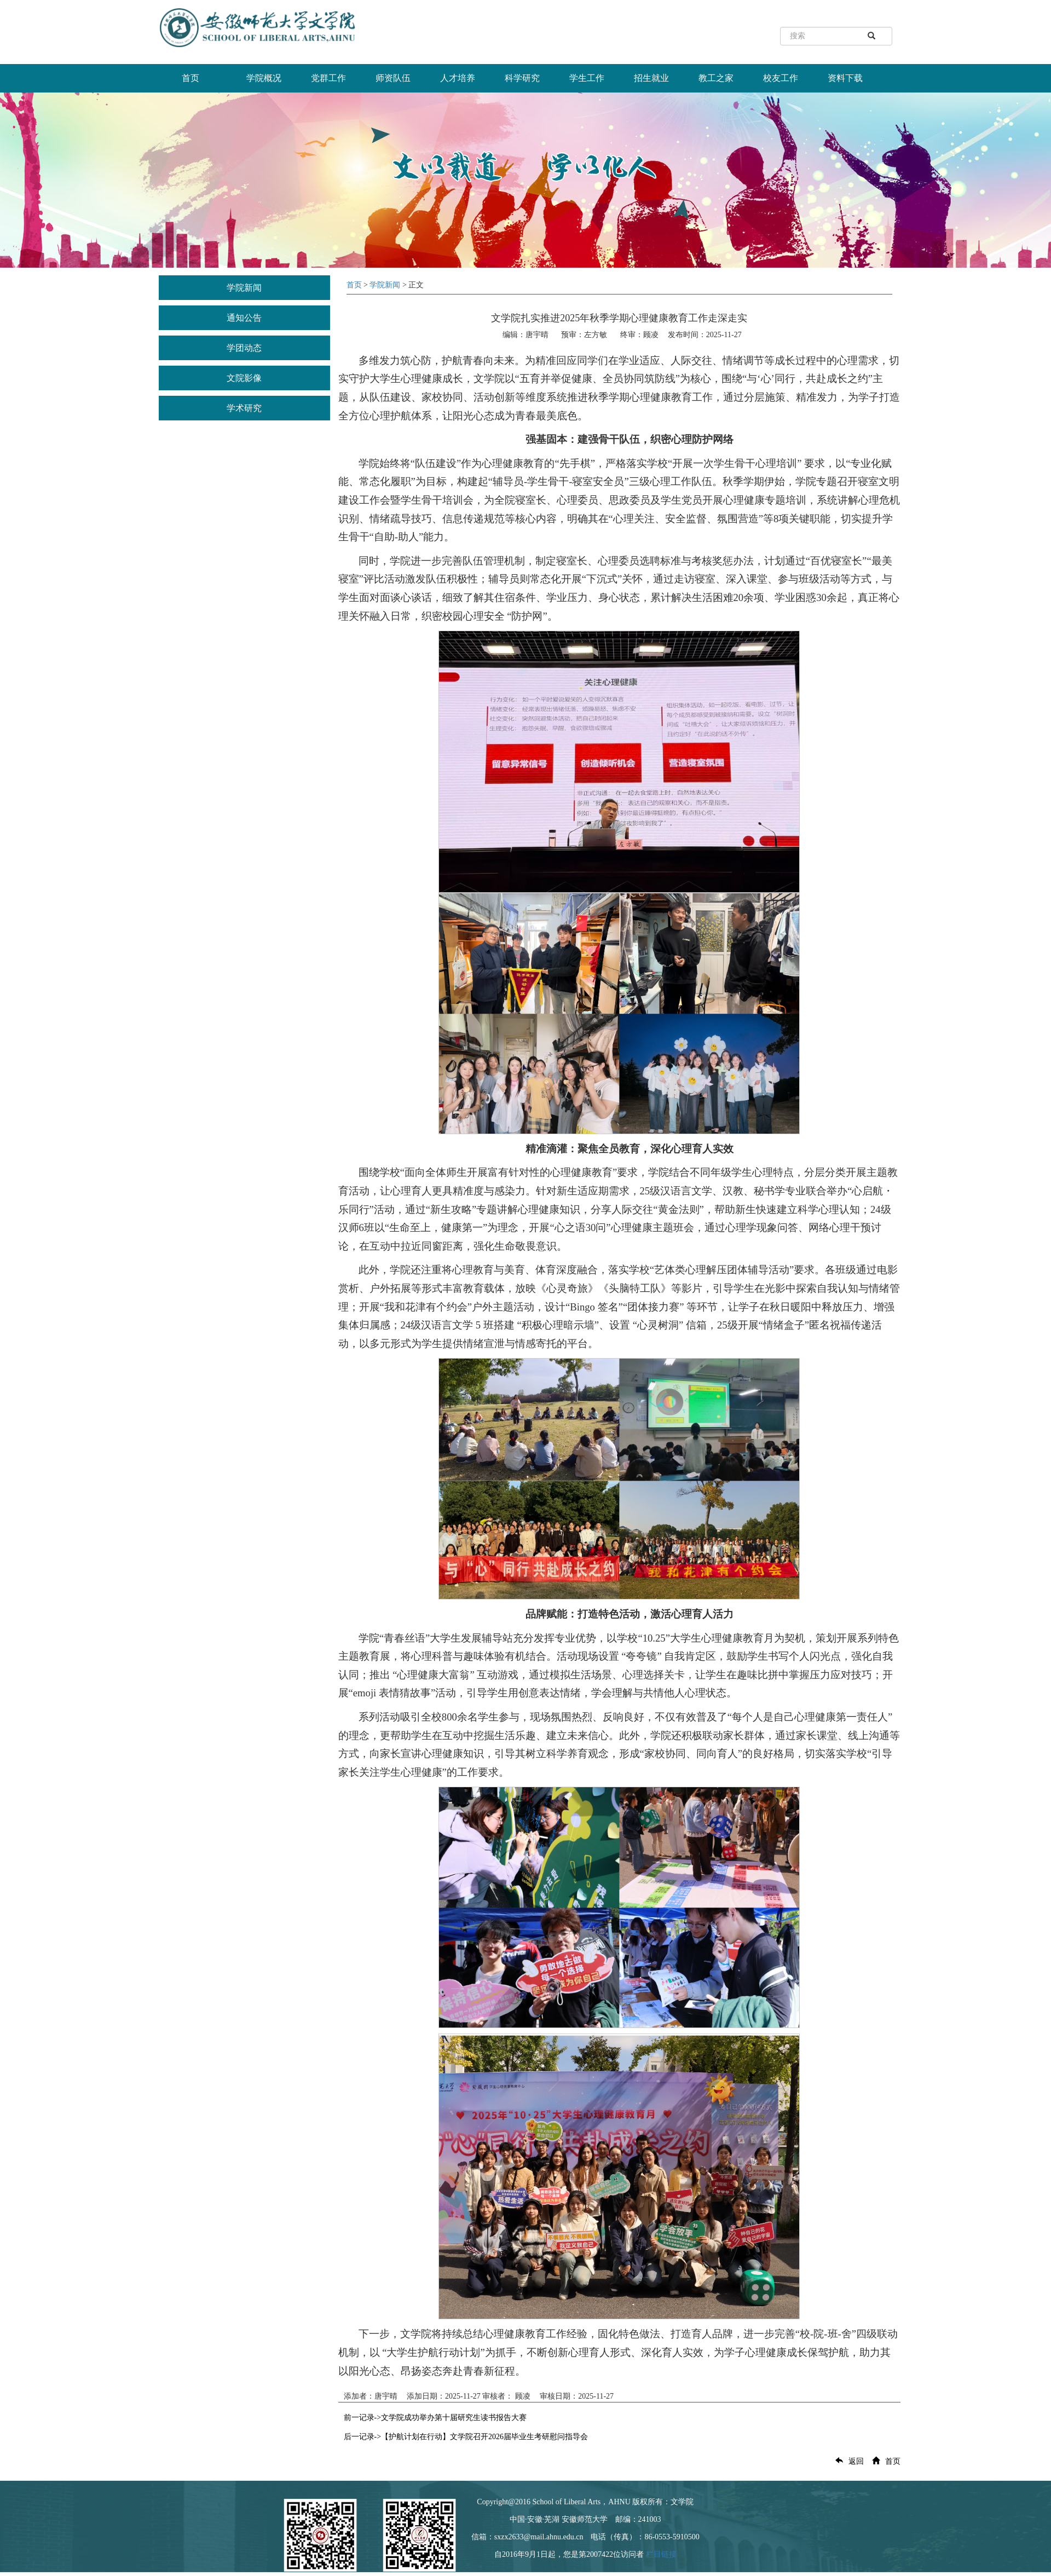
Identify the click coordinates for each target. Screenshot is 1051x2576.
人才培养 (457, 78)
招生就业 (651, 78)
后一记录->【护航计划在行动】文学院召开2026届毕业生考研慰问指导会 (466, 2437)
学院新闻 (244, 287)
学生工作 (586, 78)
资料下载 (845, 78)
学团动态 (244, 348)
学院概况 (263, 78)
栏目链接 (661, 2554)
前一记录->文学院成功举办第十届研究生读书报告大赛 (435, 2417)
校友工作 (780, 78)
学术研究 (244, 408)
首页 (190, 78)
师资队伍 (393, 78)
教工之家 (716, 78)
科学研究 (522, 78)
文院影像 (244, 378)
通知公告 (244, 317)
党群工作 (328, 78)
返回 (847, 2461)
